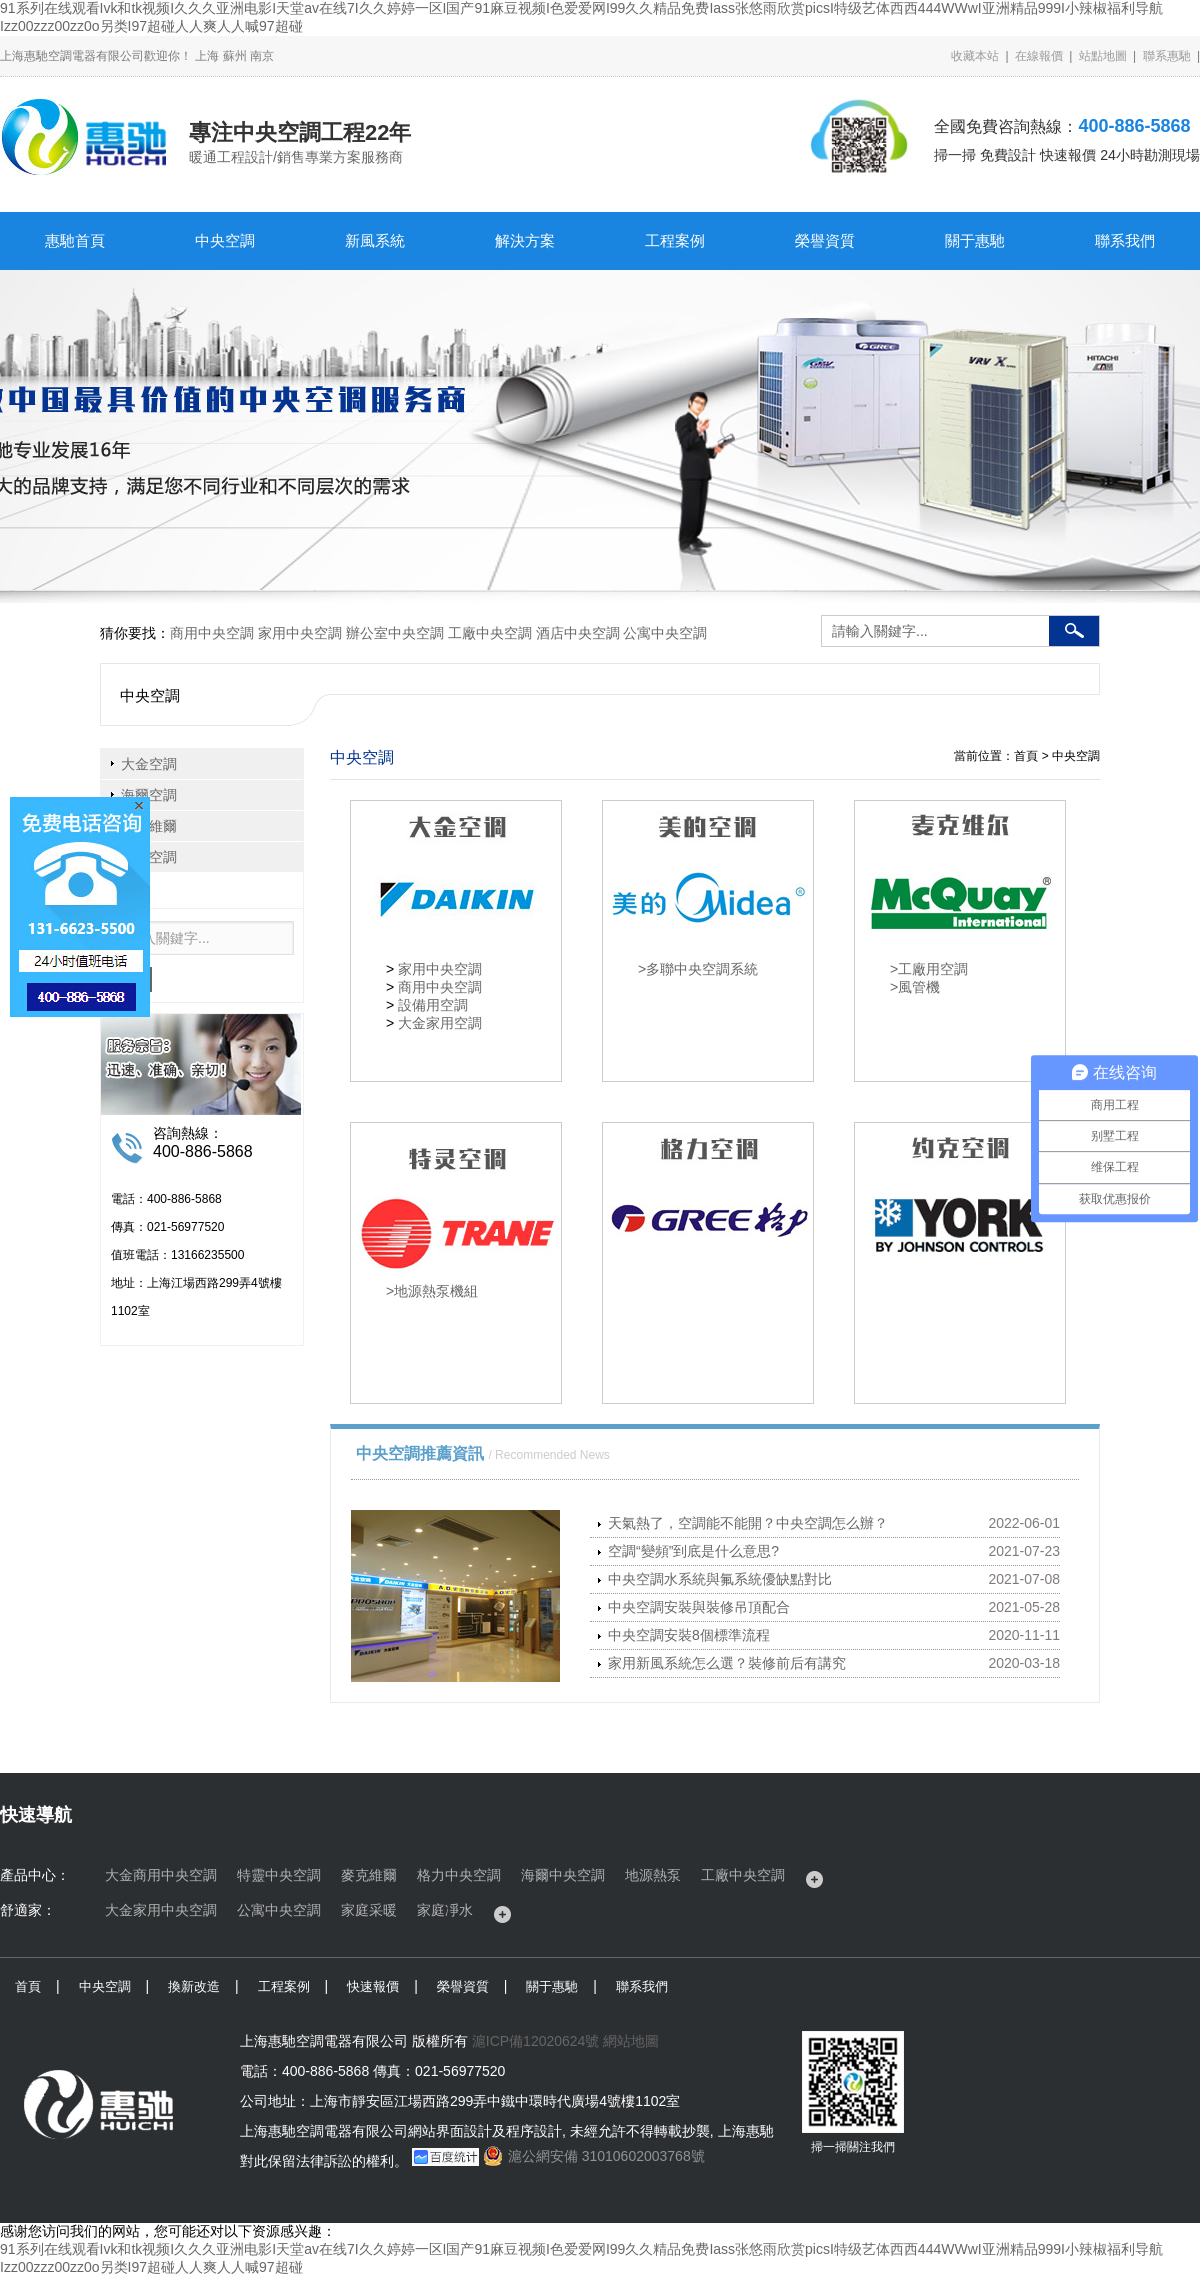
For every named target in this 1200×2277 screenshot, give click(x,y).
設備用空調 (433, 1005)
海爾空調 (149, 795)
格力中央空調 (459, 1875)
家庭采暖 (369, 1910)
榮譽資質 (825, 240)
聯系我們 (1125, 240)
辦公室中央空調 (395, 633)
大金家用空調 (440, 1023)
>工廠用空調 (929, 969)
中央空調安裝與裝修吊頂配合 (699, 1607)
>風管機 (915, 987)
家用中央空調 (300, 633)
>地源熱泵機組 (432, 1291)
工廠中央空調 (490, 633)
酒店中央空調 (578, 633)
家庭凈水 (445, 1910)
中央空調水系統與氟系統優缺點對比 (720, 1579)
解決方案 (525, 240)
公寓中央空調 (665, 633)
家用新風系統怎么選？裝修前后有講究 (727, 1663)
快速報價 (373, 1986)
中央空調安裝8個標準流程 (689, 1635)
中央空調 (225, 240)
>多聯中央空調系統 (698, 969)
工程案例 (675, 240)
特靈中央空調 (279, 1875)
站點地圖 (1103, 56)
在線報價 (1039, 56)
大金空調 (149, 764)
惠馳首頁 (75, 240)
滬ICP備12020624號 (536, 2041)
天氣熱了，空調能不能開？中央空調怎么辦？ (748, 1523)
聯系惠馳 (1167, 56)
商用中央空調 (212, 633)
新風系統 (375, 240)
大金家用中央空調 (161, 1910)
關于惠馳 (975, 240)
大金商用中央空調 (161, 1875)
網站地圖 (631, 2041)
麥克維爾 (369, 1875)
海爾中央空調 (563, 1875)
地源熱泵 (653, 1875)
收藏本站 (975, 56)
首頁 (28, 1986)
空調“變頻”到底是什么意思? (693, 1551)
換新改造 (194, 1986)
